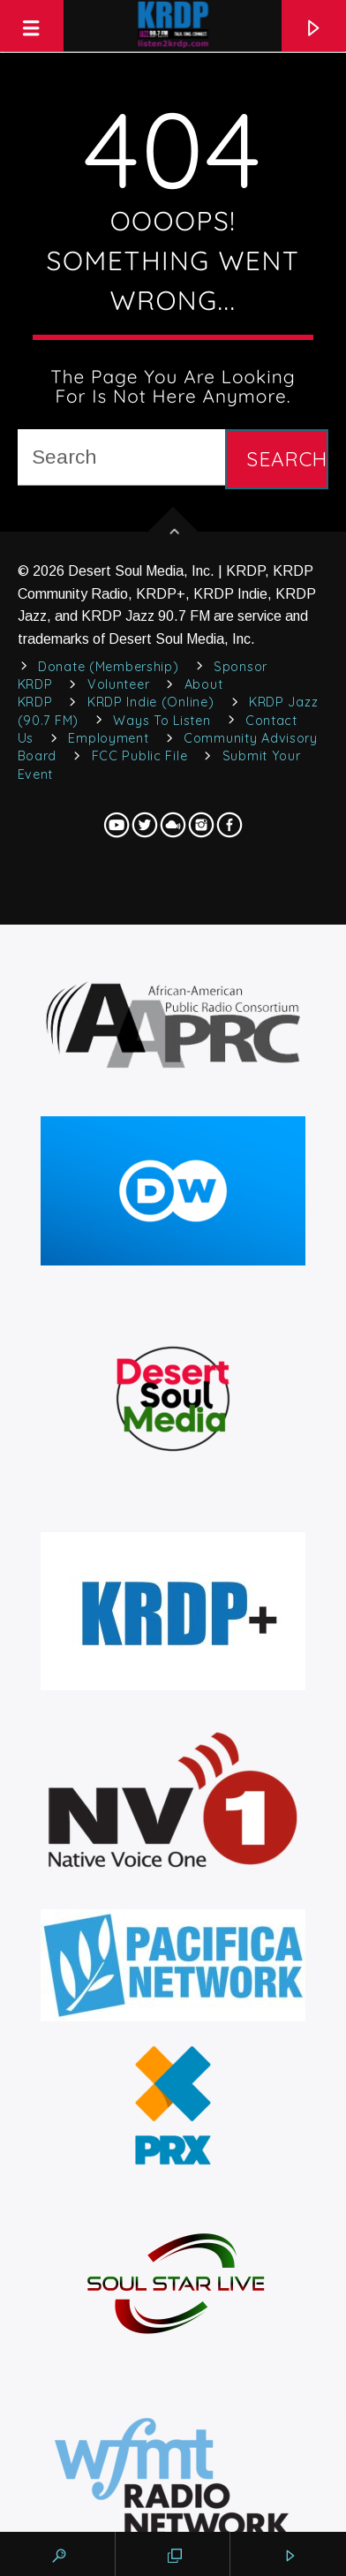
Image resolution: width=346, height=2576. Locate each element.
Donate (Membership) (108, 667)
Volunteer (118, 684)
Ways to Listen (161, 721)
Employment (108, 738)
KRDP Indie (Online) (150, 702)
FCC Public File (140, 756)
